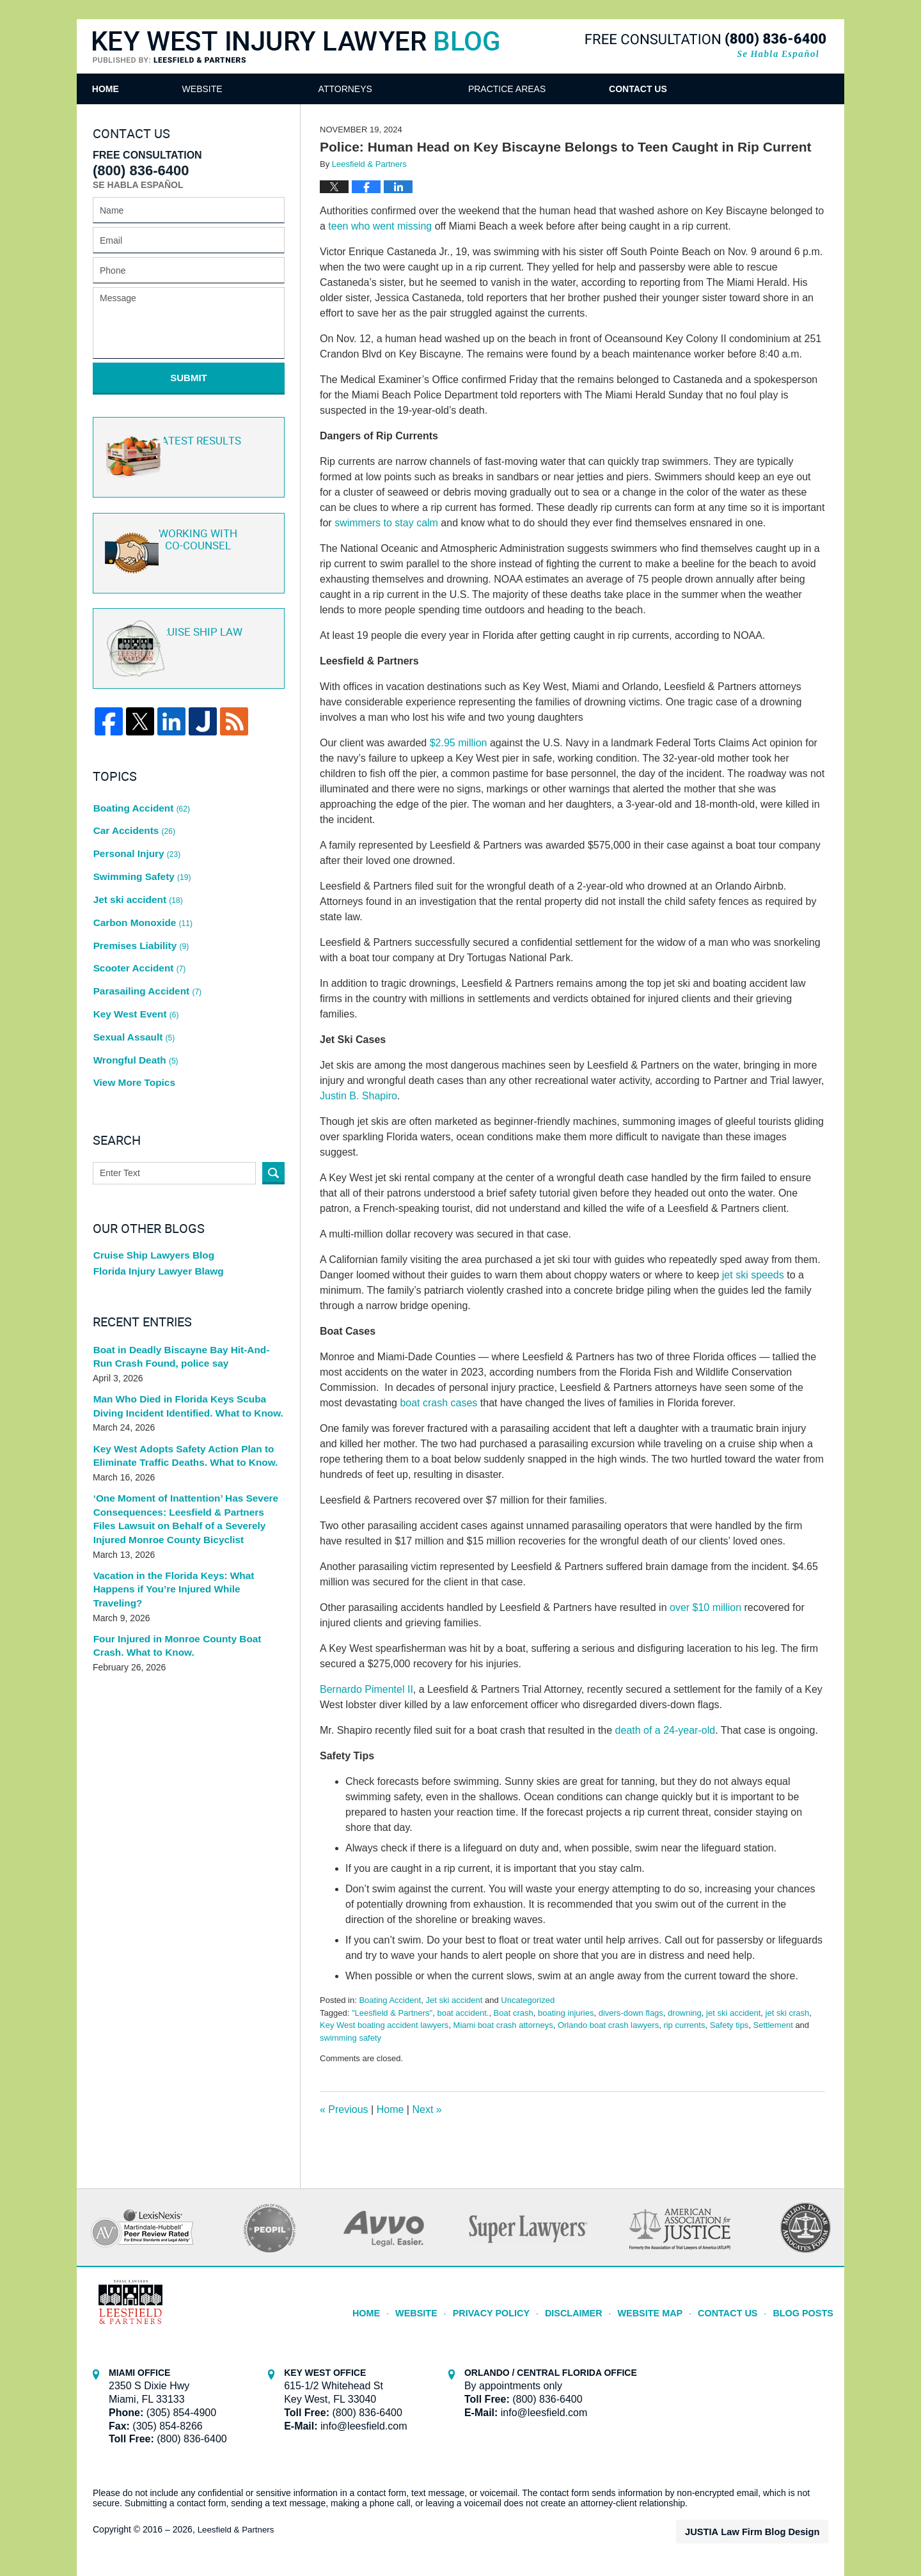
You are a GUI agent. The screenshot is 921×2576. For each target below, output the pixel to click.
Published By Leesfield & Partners (705, 45)
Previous (344, 2109)
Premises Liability (138, 905)
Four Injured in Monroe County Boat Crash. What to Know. (186, 1562)
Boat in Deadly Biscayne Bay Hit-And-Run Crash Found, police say (183, 1294)
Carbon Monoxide (139, 886)
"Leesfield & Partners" (392, 2013)
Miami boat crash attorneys (503, 2025)
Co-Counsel (187, 542)
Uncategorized (528, 2000)
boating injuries (566, 2013)
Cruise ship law (187, 636)
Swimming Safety (139, 849)
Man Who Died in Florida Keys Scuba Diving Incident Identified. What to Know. (187, 1344)
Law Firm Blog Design (767, 2530)
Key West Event (133, 961)
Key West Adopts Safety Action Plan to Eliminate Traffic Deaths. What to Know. (178, 1393)
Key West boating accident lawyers (384, 2025)
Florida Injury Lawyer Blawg (153, 1208)
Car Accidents (132, 811)
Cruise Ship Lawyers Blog (149, 1189)
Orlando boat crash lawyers (608, 2025)
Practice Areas (572, 89)
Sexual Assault (131, 980)
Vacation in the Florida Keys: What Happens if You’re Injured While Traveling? (187, 1513)
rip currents (684, 2025)
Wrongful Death (133, 999)
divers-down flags (631, 2013)
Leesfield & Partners (238, 2529)
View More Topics (131, 1017)
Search (273, 1106)
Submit (188, 377)
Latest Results (186, 447)
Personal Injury (134, 829)
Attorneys (410, 89)
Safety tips (729, 2025)
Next (426, 2109)
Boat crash (513, 2013)
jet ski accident (733, 2013)
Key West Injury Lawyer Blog (296, 47)
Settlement (773, 2025)
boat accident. (463, 2013)
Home (138, 89)
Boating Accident (390, 2000)
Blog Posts (805, 2307)
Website (268, 89)
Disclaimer (591, 2307)
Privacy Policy (516, 2307)
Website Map (662, 2307)
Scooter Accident (136, 923)
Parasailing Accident (144, 942)
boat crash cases (440, 1402)
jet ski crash (788, 2013)
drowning (685, 2013)
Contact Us (736, 89)
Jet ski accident (454, 2000)
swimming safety (350, 2038)
